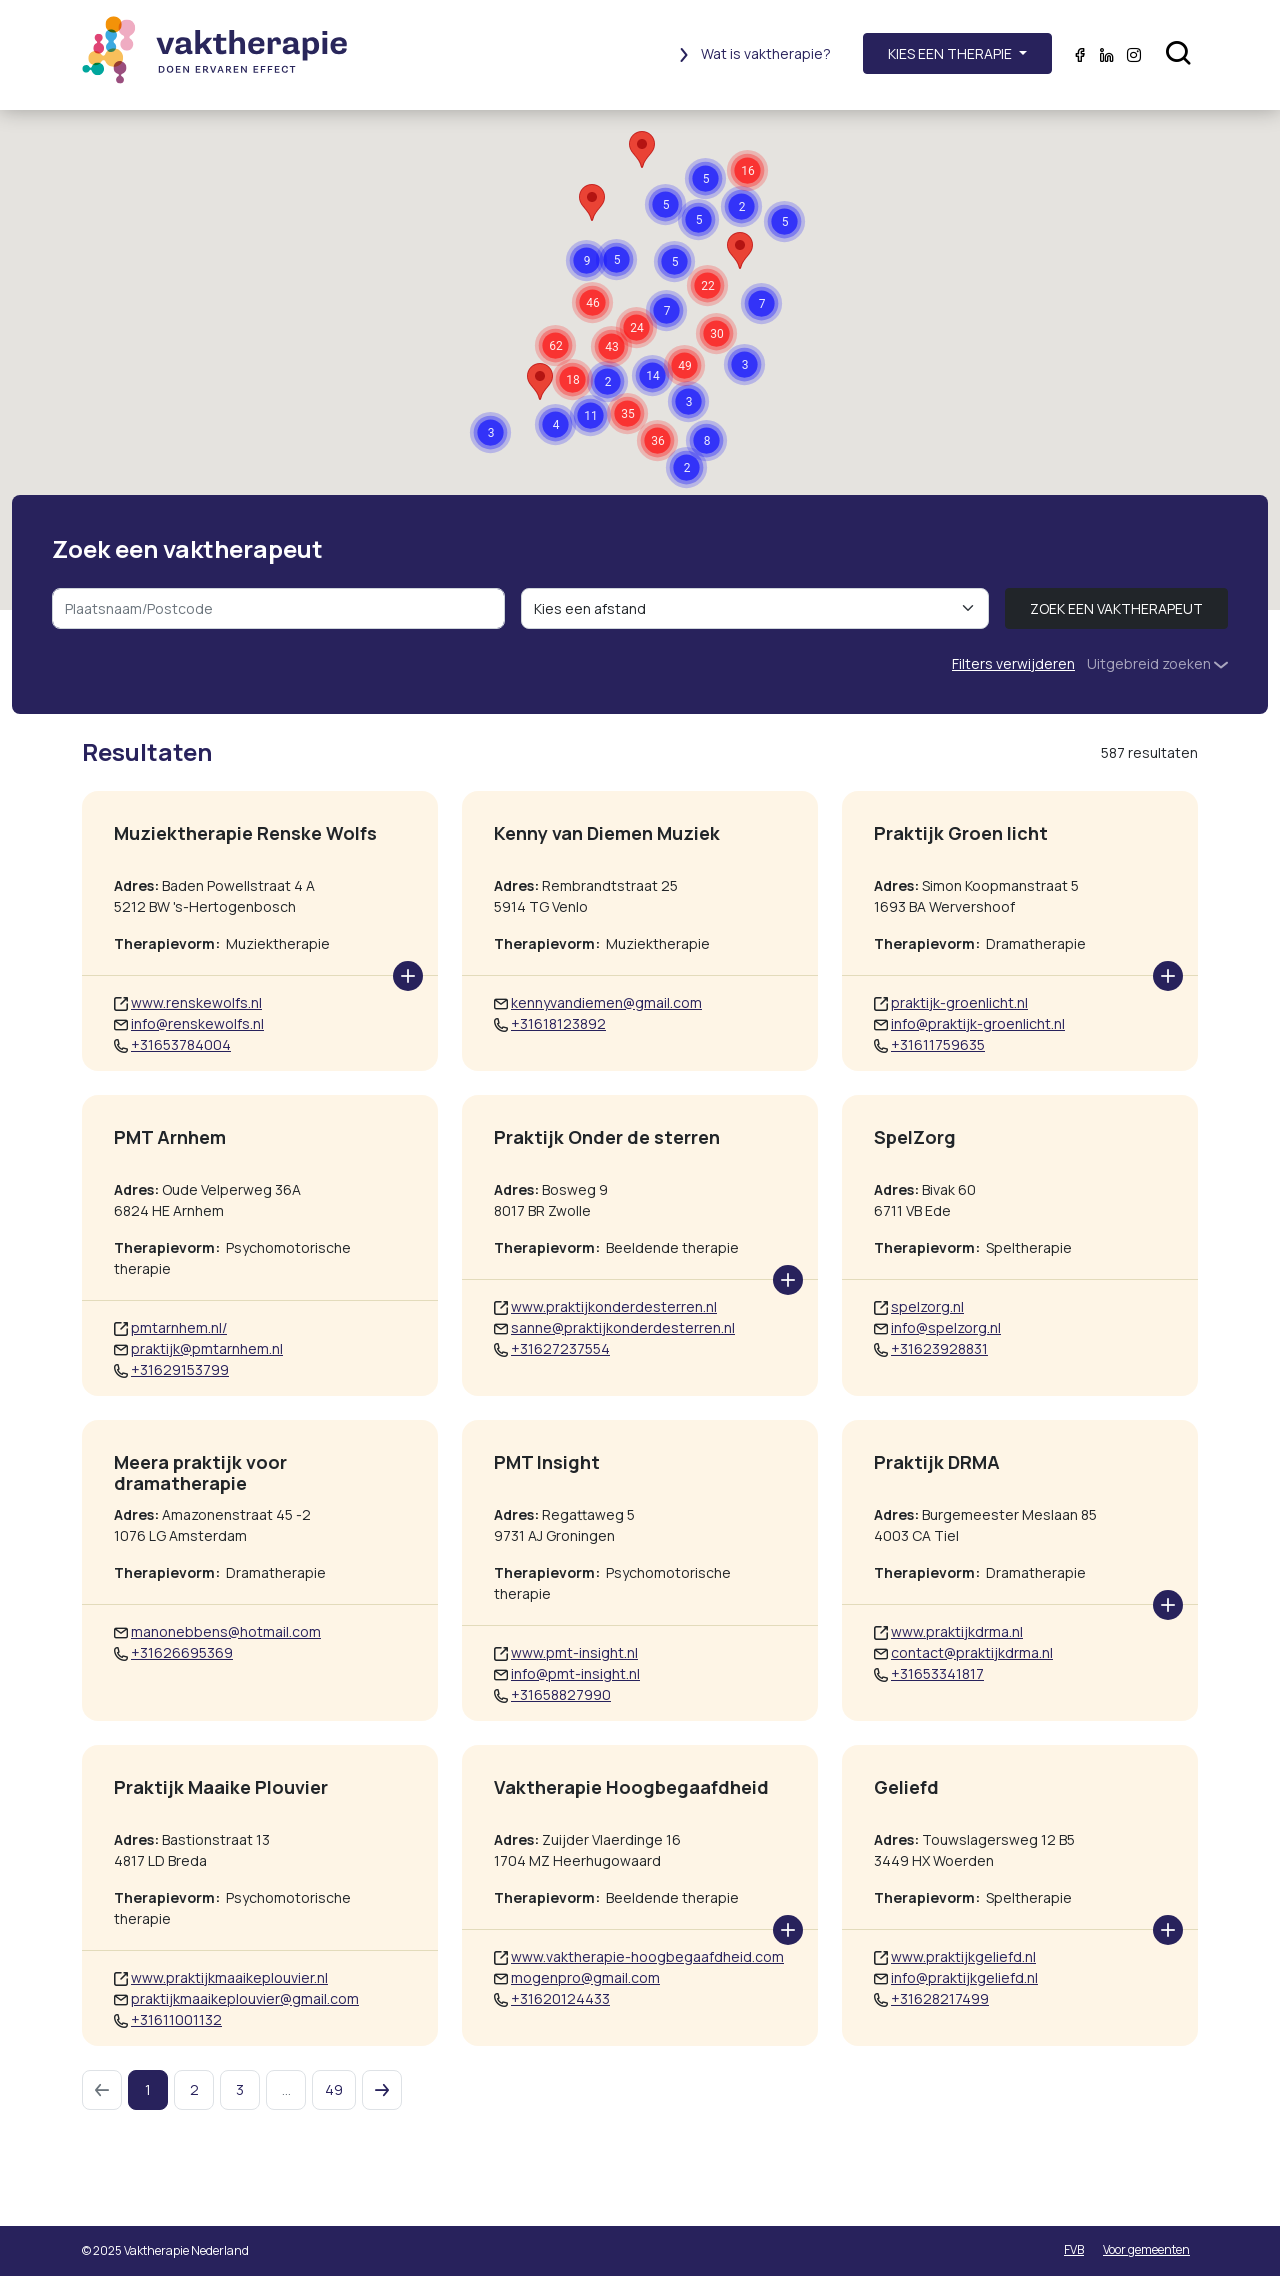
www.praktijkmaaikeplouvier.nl (229, 1977)
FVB (1074, 2249)
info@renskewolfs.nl (197, 1023)
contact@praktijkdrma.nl (972, 1652)
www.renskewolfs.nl (196, 1002)
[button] (627, 413)
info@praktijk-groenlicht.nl (978, 1023)
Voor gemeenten (1146, 2249)
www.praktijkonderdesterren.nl (614, 1306)
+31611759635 (938, 1044)
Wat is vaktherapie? (754, 53)
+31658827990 (561, 1694)
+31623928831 (939, 1348)
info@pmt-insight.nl (575, 1673)
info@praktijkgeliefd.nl (964, 1977)
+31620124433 (560, 1998)
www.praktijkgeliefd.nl (963, 1956)
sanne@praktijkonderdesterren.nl (623, 1327)
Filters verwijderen (1013, 663)
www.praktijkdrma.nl (957, 1631)
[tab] (1069, 752)
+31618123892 (558, 1023)
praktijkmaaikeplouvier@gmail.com (245, 1998)
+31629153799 (180, 1369)
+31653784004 (181, 1044)
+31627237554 (560, 1348)
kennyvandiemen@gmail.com (606, 1002)
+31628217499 (940, 1998)
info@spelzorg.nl (946, 1327)
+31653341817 (937, 1673)
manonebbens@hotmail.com (226, 1631)
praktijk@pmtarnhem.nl (207, 1348)
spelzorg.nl (927, 1306)
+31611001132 (176, 2019)
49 (334, 2089)
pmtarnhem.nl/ (179, 1327)
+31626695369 (182, 1652)
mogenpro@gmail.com (585, 1977)
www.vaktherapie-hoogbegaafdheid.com (647, 1956)
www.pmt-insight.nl (574, 1652)
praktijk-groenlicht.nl (959, 1002)
